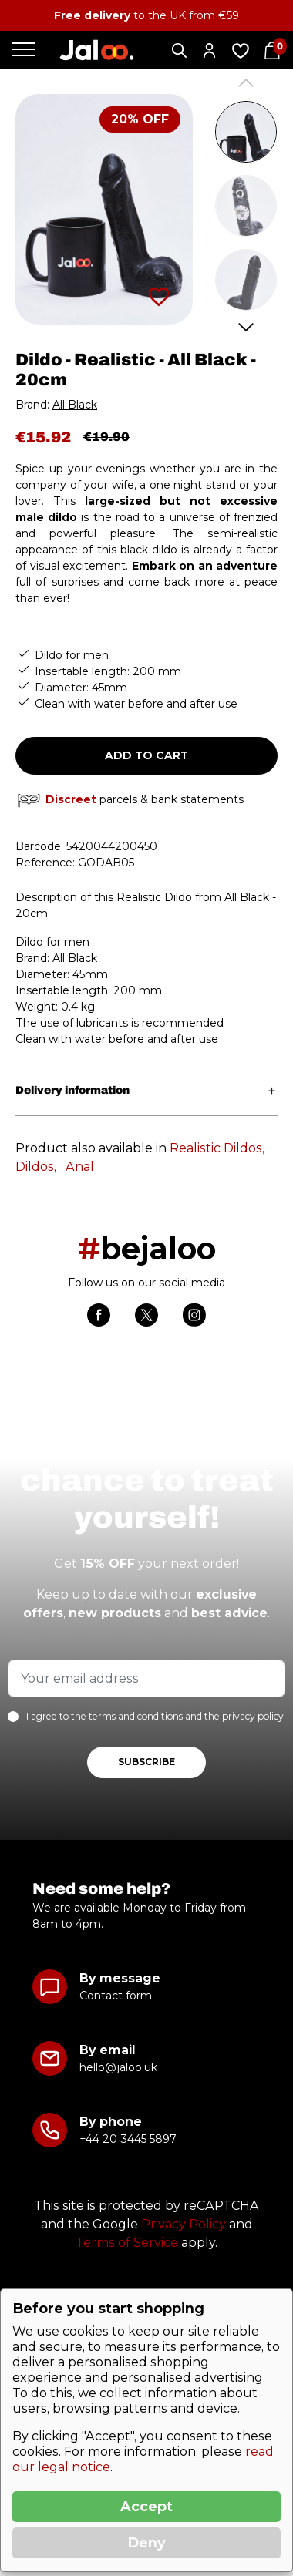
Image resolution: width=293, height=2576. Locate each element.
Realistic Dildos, (217, 1148)
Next (246, 327)
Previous (246, 82)
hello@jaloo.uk (118, 2067)
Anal (80, 1166)
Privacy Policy (183, 2224)
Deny (146, 2542)
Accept (146, 2506)
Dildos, (35, 1166)
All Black (74, 405)
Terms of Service (127, 2242)
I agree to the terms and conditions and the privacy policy (155, 1716)
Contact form (115, 1996)
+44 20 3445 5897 (127, 2139)
